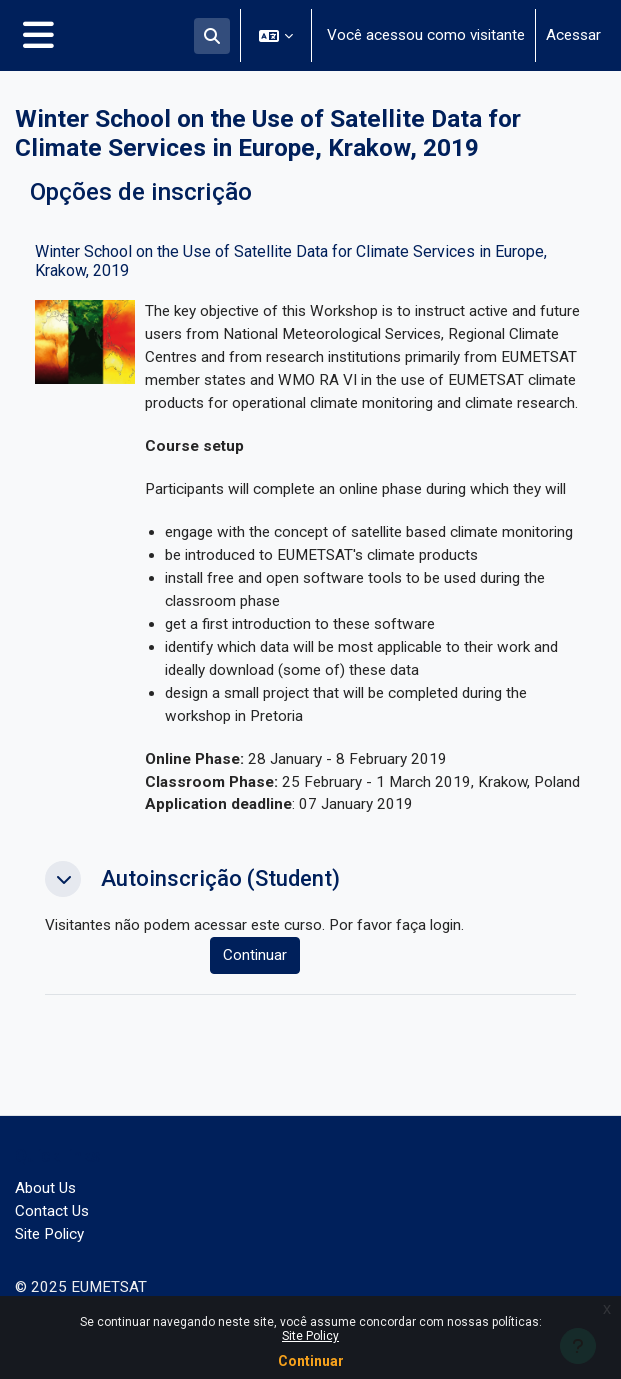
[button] (212, 36)
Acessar (573, 35)
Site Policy (310, 1336)
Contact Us (52, 1211)
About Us (45, 1188)
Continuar (311, 1361)
